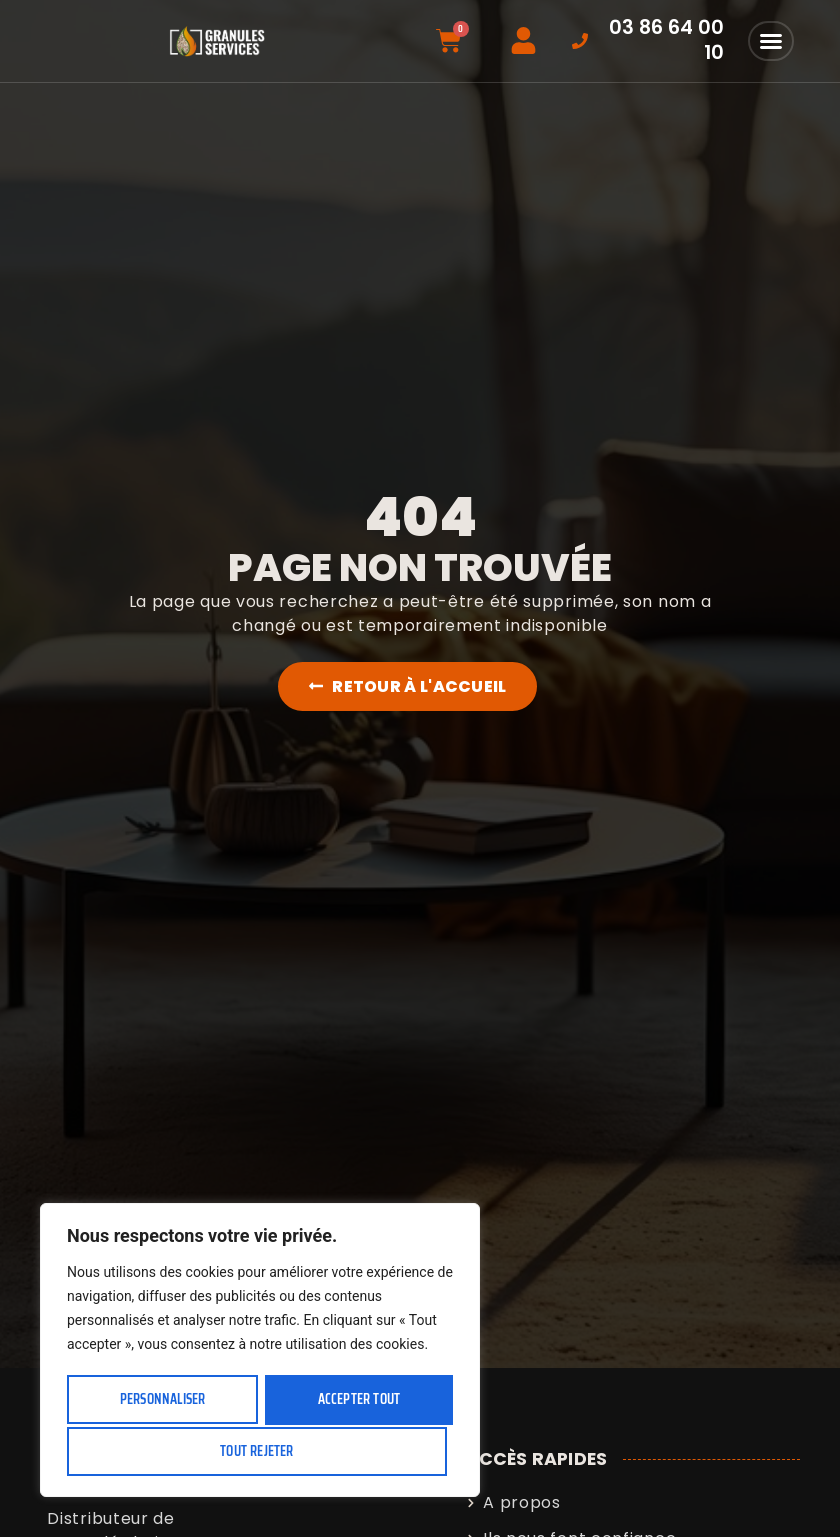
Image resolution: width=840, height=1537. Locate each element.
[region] (260, 1352)
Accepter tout (260, 1451)
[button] (771, 41)
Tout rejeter (355, 1401)
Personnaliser (163, 1401)
